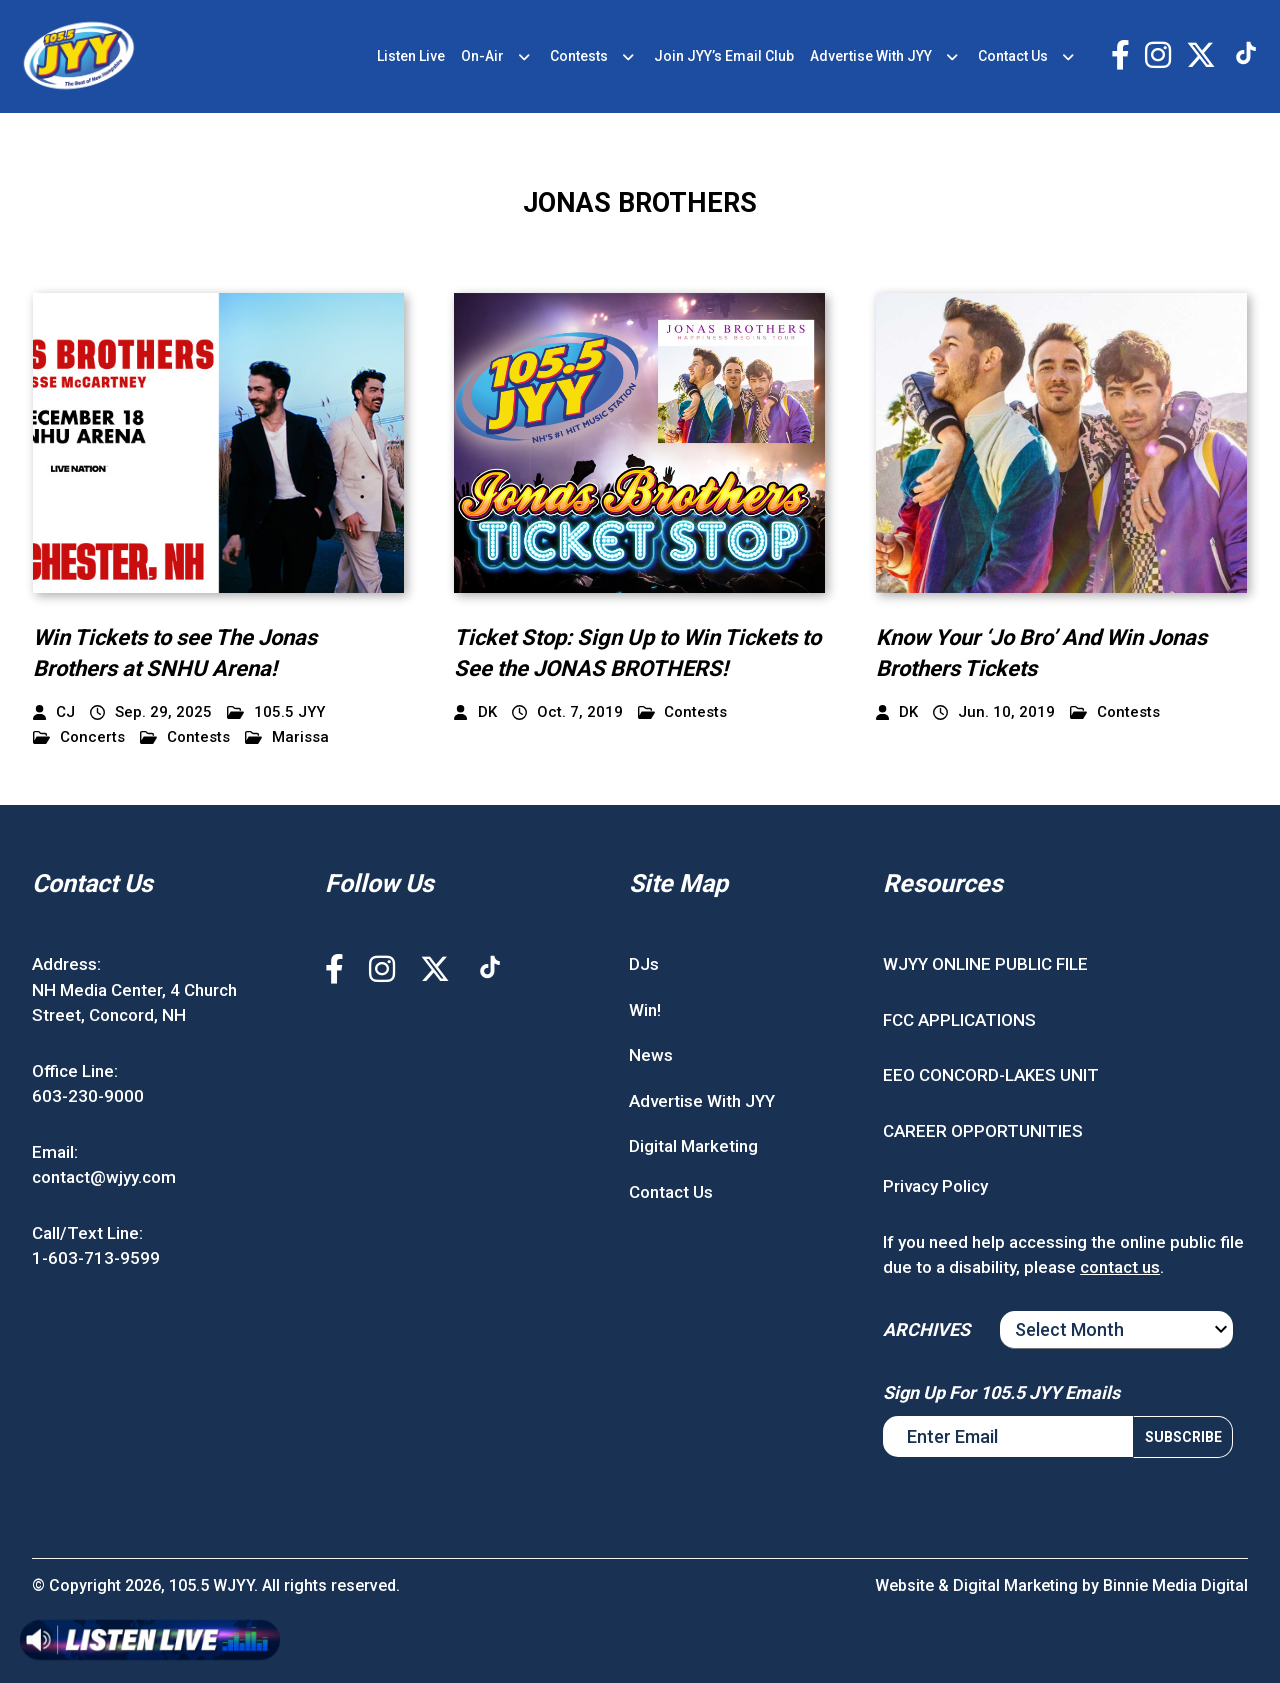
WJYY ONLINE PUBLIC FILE (985, 964)
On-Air (482, 56)
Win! (645, 1010)
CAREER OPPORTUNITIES (983, 1131)
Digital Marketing (693, 1146)
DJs (644, 964)
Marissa (287, 737)
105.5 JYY (276, 712)
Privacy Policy (935, 1186)
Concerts (79, 737)
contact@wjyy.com (104, 1177)
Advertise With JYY (871, 56)
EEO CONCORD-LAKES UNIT (991, 1075)
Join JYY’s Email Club (724, 56)
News (651, 1055)
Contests (579, 56)
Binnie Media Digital (1175, 1585)
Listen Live (411, 56)
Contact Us (1013, 56)
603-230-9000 (88, 1096)
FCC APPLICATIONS (959, 1020)
